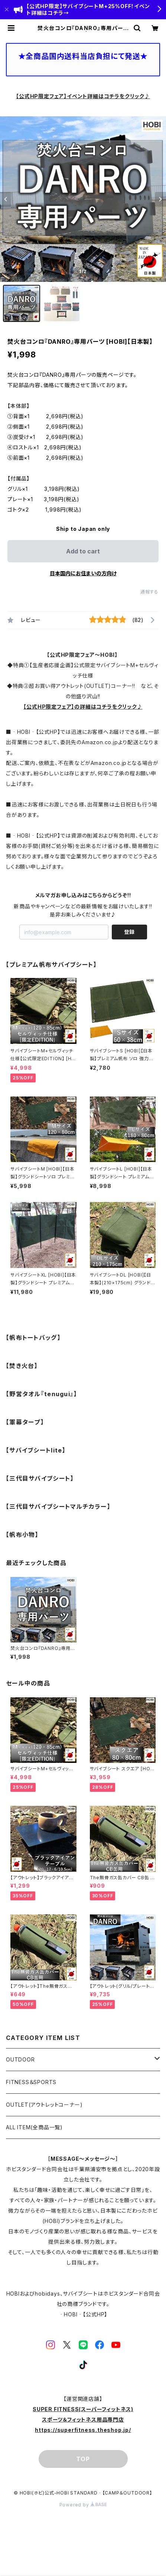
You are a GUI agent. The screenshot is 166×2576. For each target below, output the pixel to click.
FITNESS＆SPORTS (31, 2082)
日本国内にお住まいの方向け (83, 573)
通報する (149, 592)
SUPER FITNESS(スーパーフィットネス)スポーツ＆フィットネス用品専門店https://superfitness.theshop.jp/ (83, 2419)
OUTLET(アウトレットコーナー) (44, 2104)
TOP (82, 2459)
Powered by (83, 2504)
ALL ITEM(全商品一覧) (34, 2127)
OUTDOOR (20, 2059)
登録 (129, 932)
